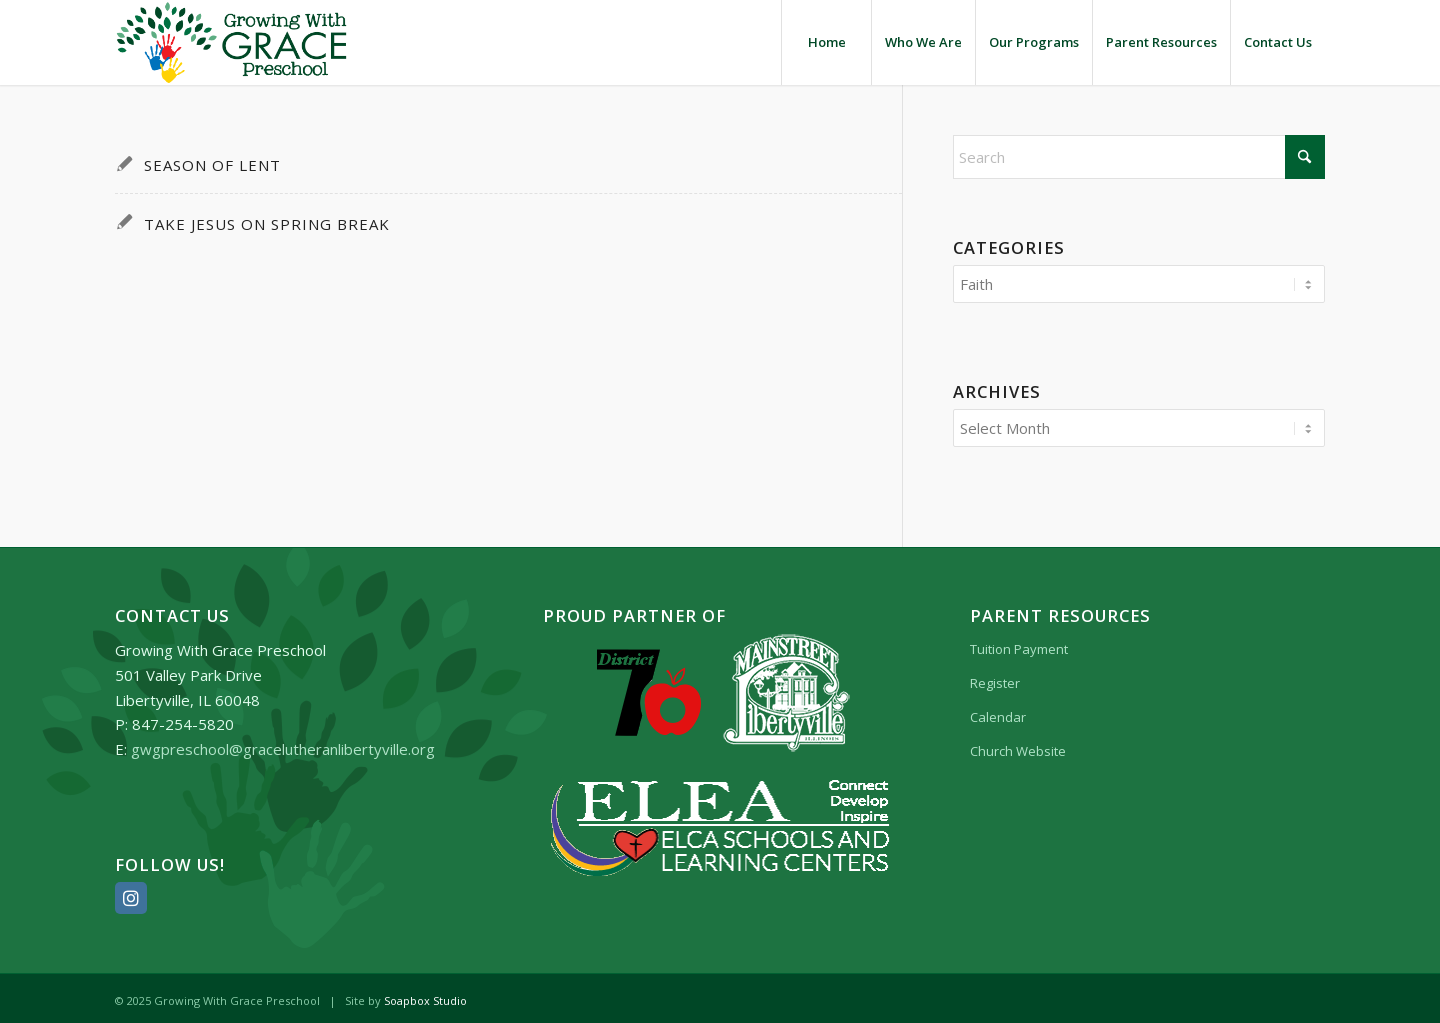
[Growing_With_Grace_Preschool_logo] (231, 42)
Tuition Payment (1019, 643)
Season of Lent (212, 165)
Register (995, 677)
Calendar (998, 711)
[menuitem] (826, 42)
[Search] (1139, 157)
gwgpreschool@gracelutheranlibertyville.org (283, 743)
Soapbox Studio (425, 994)
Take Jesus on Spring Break (267, 224)
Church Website (1018, 745)
